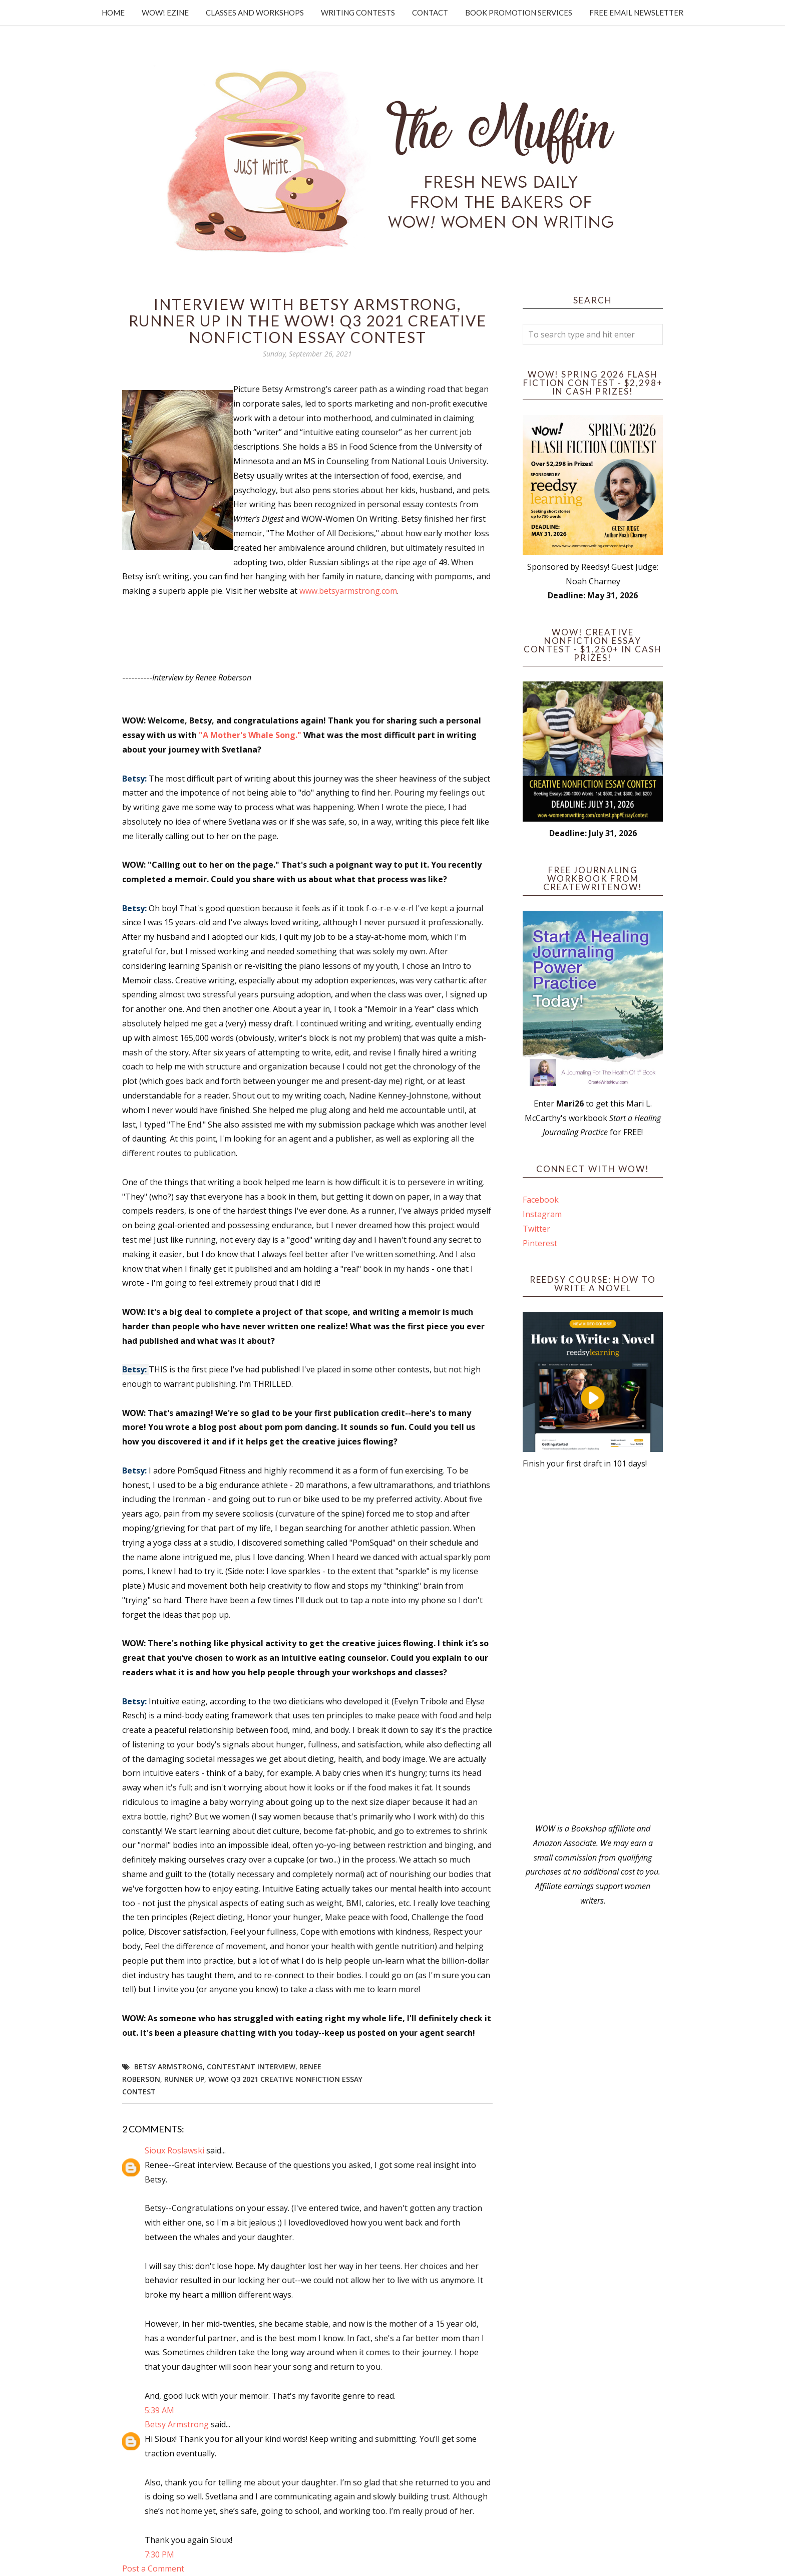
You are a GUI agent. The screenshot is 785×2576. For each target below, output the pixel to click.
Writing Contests (358, 12)
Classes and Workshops (255, 12)
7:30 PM (159, 2554)
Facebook (541, 1199)
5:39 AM (159, 2410)
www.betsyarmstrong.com (348, 590)
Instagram (542, 1214)
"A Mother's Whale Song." (250, 735)
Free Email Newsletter (636, 12)
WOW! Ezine (165, 12)
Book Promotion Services (518, 12)
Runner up (184, 2079)
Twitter (536, 1228)
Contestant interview (251, 2066)
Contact (430, 12)
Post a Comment (153, 2568)
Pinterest (540, 1243)
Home (113, 12)
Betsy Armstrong (168, 2066)
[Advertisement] (593, 1646)
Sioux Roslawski (174, 2150)
